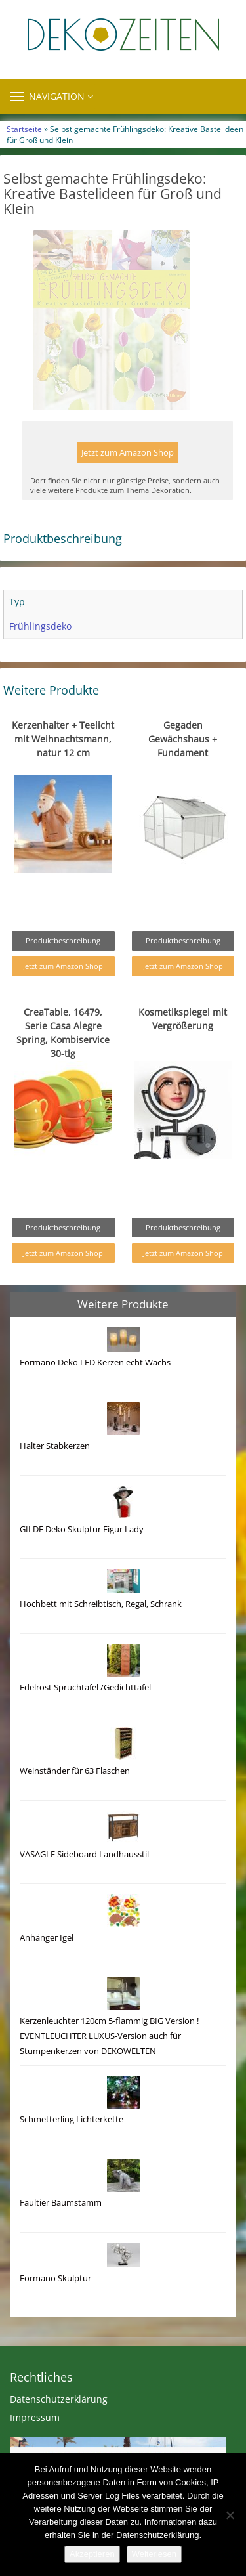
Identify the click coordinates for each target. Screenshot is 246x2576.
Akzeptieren (92, 2554)
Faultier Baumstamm (61, 2230)
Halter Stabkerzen (55, 1473)
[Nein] (229, 2515)
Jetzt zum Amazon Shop (127, 480)
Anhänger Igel (46, 1965)
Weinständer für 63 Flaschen (75, 1798)
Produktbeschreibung (63, 968)
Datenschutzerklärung (59, 2426)
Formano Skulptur (55, 2305)
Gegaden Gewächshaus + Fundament (182, 766)
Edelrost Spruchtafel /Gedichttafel (85, 1715)
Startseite (24, 128)
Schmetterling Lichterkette (71, 2147)
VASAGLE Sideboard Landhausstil (84, 1881)
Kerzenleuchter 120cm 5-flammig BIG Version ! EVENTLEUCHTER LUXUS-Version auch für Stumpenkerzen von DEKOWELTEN (109, 2063)
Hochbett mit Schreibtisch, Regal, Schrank (101, 1631)
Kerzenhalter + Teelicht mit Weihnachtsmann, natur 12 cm (63, 766)
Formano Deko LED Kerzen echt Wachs (95, 1390)
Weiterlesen (154, 2554)
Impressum (35, 2445)
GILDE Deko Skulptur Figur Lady (82, 1556)
